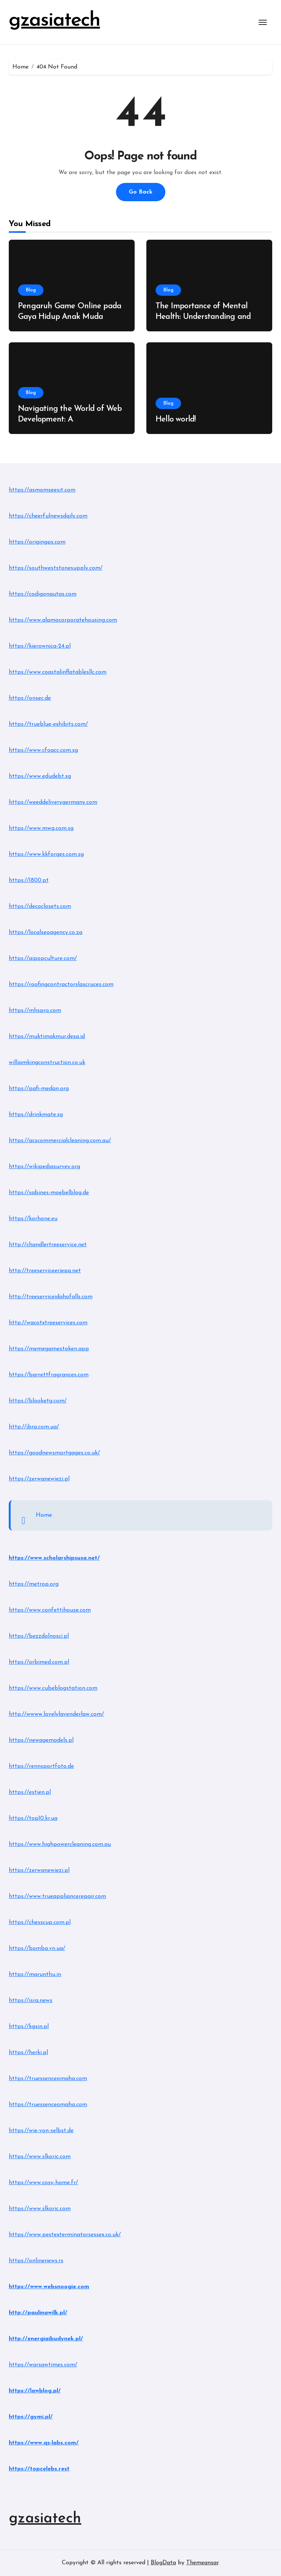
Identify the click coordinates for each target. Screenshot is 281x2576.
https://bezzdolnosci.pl (39, 1636)
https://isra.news (30, 2000)
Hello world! (176, 419)
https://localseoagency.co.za (45, 932)
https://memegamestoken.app (49, 1349)
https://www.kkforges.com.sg (46, 854)
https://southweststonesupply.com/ (55, 568)
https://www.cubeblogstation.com (53, 1688)
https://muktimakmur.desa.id (47, 1036)
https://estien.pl (30, 1792)
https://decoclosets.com (40, 906)
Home (44, 1515)
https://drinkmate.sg (36, 1115)
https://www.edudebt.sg (40, 776)
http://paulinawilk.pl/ (38, 2313)
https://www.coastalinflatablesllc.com (57, 672)
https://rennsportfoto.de (41, 1766)
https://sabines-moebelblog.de (49, 1193)
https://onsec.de (30, 698)
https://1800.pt (29, 880)
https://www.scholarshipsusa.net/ (54, 1558)
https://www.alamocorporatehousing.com (63, 620)
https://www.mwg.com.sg (41, 828)
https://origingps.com (37, 542)
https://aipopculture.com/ (43, 958)
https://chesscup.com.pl (40, 1922)
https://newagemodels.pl (41, 1740)
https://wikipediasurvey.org (44, 1167)
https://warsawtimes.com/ (43, 2365)
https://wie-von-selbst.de (41, 2131)
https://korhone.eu (33, 1219)
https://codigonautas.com (42, 594)
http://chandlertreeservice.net (48, 1245)
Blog (31, 290)
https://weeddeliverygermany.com (53, 802)
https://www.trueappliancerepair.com (57, 1896)
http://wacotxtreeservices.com (48, 1323)
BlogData (163, 2563)
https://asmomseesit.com (42, 490)
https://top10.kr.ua (33, 1818)
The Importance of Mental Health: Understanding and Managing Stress (203, 316)
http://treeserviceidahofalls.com (51, 1297)
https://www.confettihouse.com (50, 1610)
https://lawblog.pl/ (35, 2391)
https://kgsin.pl (29, 2026)
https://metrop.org (34, 1584)
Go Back (141, 192)
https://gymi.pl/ (31, 2417)
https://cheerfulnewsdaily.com (48, 516)
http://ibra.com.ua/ (34, 1427)
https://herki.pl (28, 2053)
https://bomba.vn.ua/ (37, 1948)
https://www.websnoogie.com (49, 2287)
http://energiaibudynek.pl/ (46, 2339)
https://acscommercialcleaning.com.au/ (60, 1141)
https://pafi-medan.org (39, 1089)
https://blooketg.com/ (38, 1401)
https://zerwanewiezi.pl (39, 1479)
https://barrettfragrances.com (49, 1375)
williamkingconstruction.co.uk (47, 1063)
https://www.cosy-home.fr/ (43, 2183)
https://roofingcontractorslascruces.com (61, 984)
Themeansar (202, 2563)
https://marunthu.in (35, 1974)
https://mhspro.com (35, 1010)
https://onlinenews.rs (36, 2261)
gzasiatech (54, 21)
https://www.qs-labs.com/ (44, 2443)
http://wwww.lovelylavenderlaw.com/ (56, 1714)
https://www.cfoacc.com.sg (43, 750)
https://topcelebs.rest (39, 2469)
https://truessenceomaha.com (48, 2079)
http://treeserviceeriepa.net (45, 1271)
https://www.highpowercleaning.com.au (60, 1844)
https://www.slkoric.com (40, 2157)
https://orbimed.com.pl (39, 1662)
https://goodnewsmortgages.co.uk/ (54, 1453)
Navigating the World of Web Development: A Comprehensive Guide (70, 419)
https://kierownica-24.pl (40, 646)
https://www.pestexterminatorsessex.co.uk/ (65, 2235)
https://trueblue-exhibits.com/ (48, 724)
